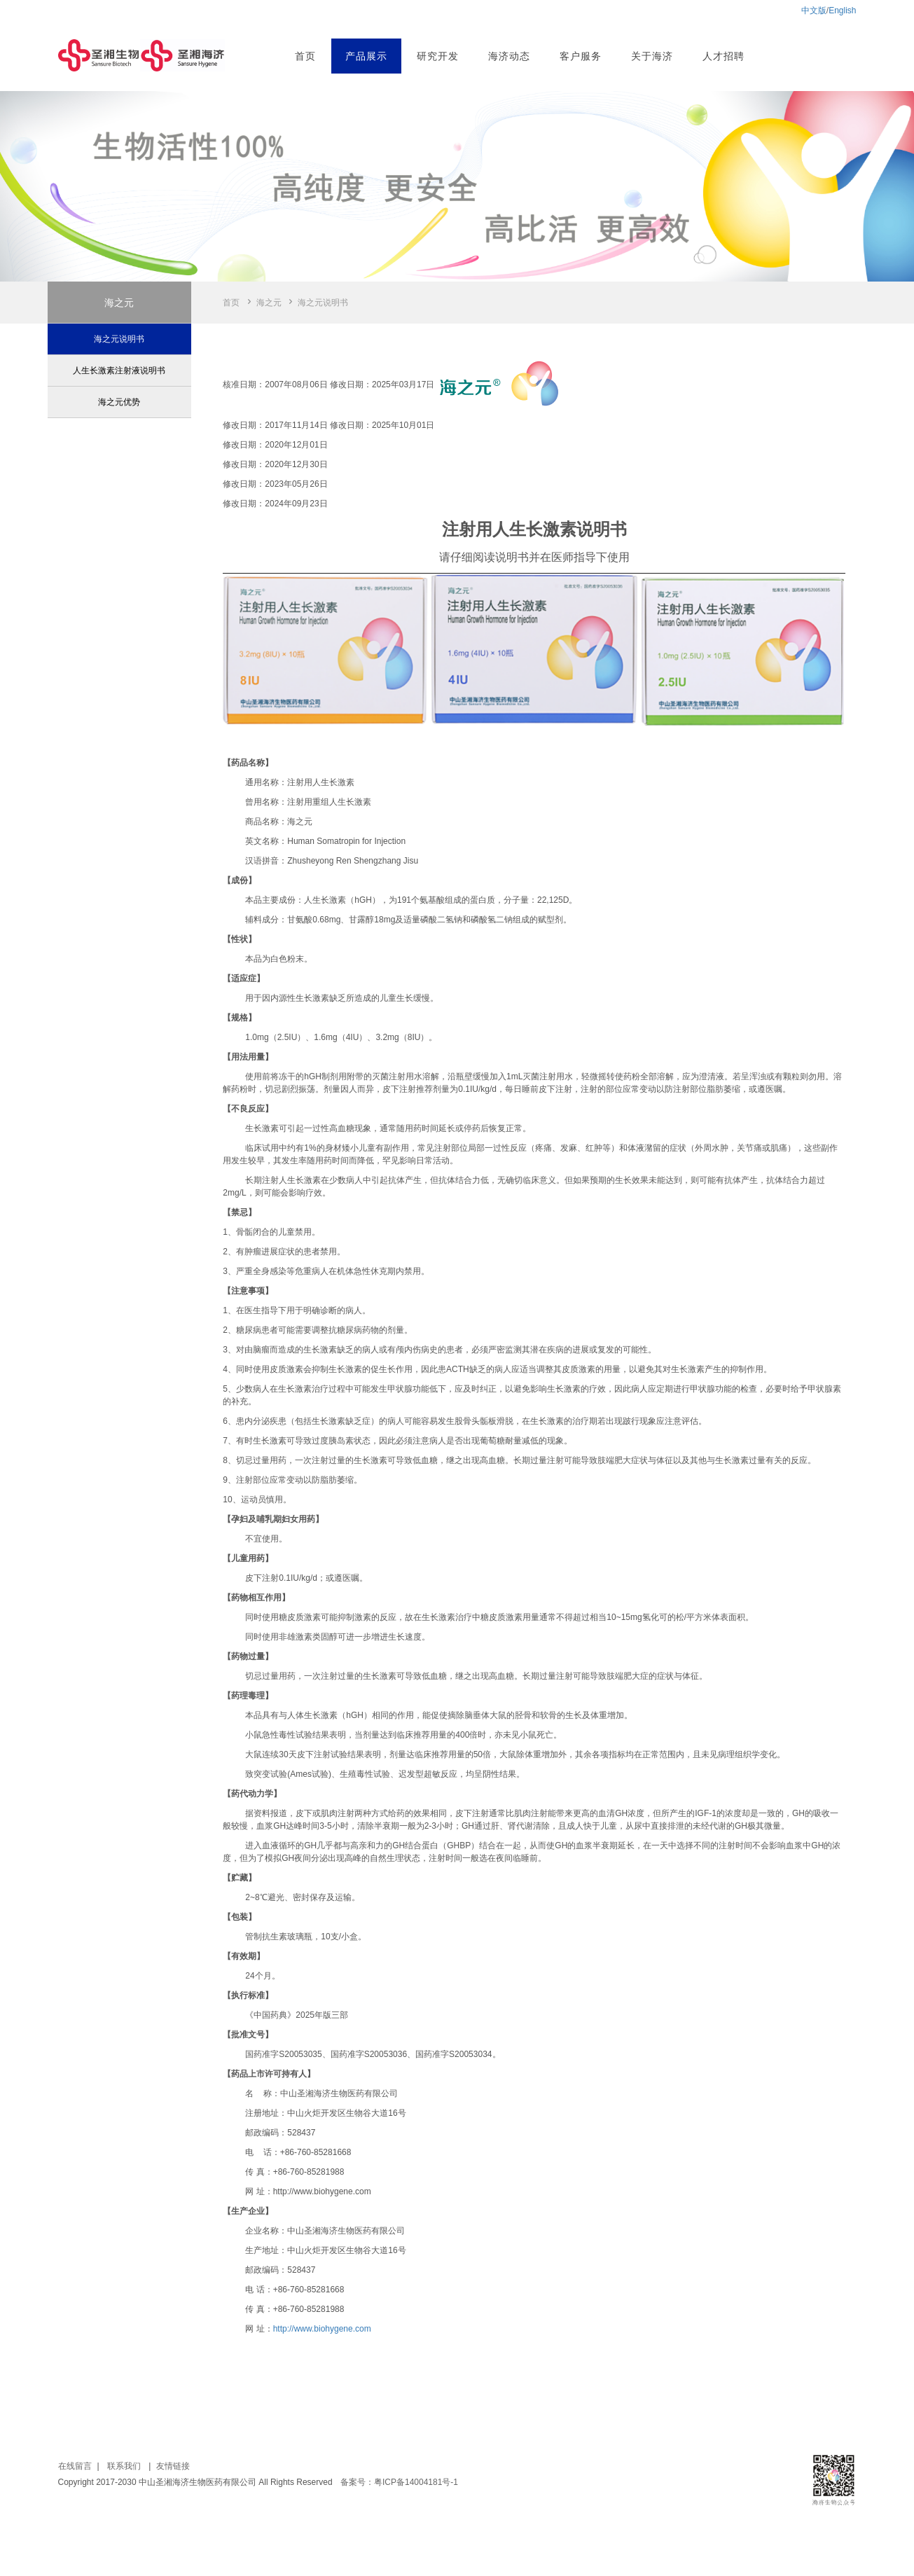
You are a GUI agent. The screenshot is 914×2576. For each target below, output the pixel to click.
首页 (305, 56)
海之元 (269, 302)
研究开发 (438, 56)
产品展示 (366, 56)
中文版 (813, 10)
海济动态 (509, 56)
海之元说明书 (119, 339)
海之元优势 (119, 402)
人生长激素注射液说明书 (119, 370)
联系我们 (124, 2466)
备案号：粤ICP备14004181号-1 (399, 2482)
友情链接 (173, 2466)
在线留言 (75, 2466)
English (842, 10)
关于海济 (652, 56)
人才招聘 (723, 56)
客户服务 (581, 56)
